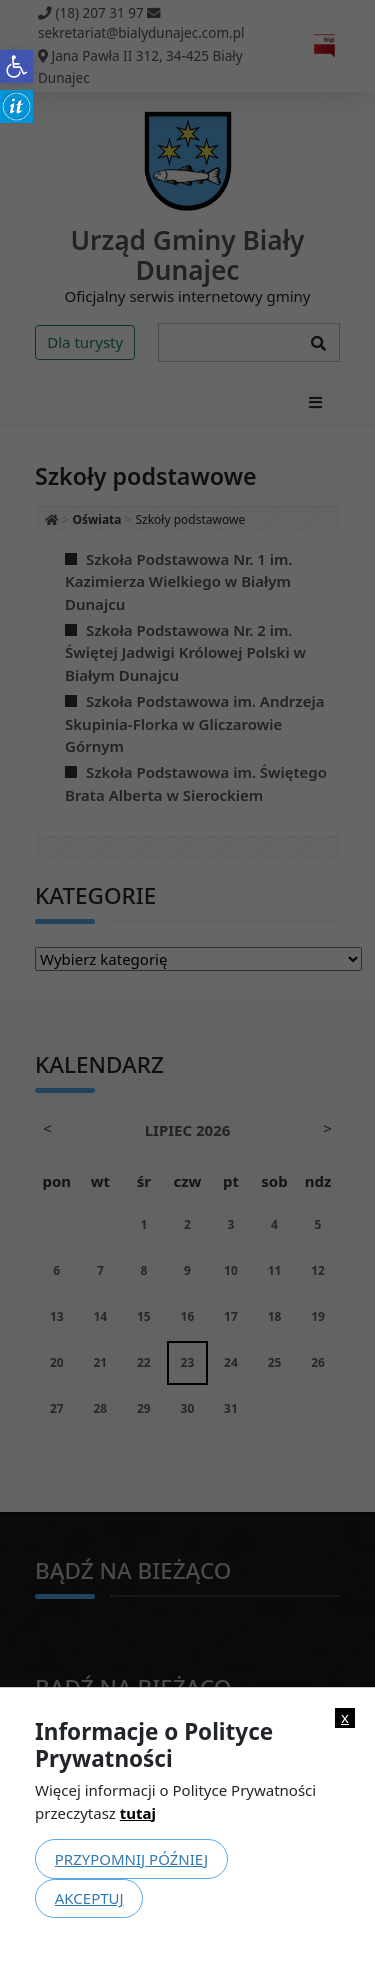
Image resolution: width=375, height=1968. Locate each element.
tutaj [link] (138, 1813)
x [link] (345, 1717)
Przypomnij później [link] (131, 1859)
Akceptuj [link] (89, 1898)
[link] (16, 66)
